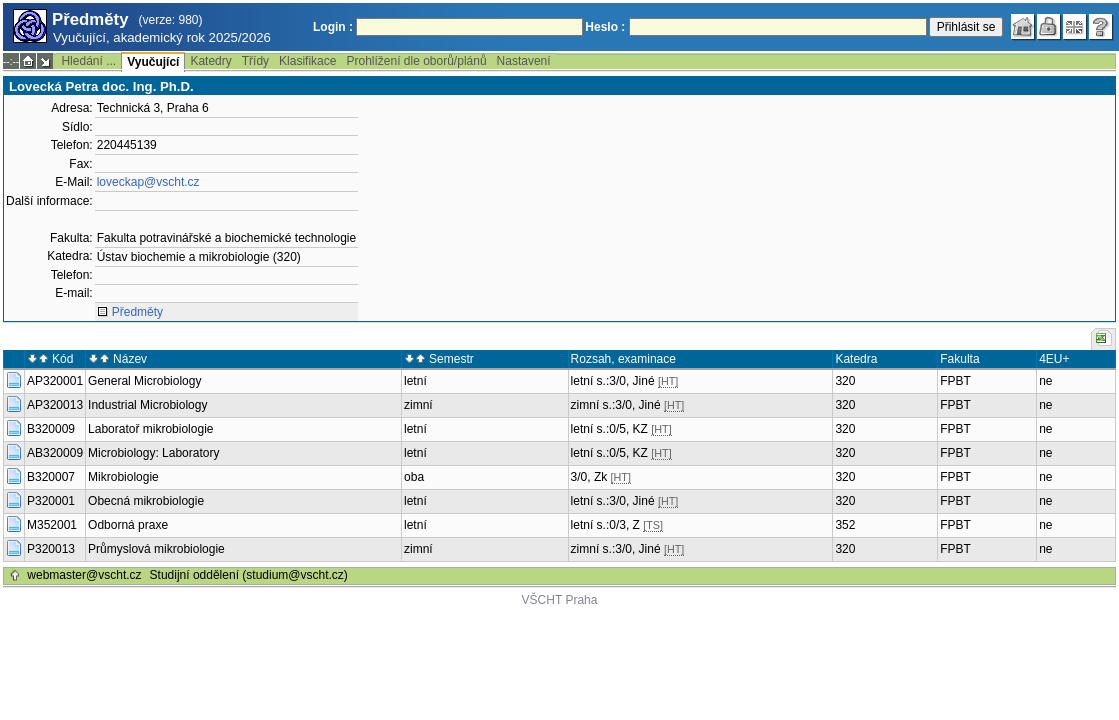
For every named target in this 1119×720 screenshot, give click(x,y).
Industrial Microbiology (147, 405)
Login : (333, 27)
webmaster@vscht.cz (84, 575)
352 (845, 525)
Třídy (255, 61)
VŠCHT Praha (560, 600)
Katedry (210, 61)
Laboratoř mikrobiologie (150, 429)
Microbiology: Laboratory (153, 453)
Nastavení (524, 61)
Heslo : (605, 27)
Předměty (137, 312)
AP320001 (55, 381)
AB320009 (55, 453)
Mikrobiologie (123, 477)
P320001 (51, 501)
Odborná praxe (128, 525)
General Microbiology (144, 381)
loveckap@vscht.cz (148, 182)
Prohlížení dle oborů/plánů (416, 61)
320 (845, 381)
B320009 (51, 429)
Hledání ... (88, 61)
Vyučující (153, 62)
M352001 (52, 525)
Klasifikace (307, 61)
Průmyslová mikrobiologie (156, 549)
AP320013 (55, 405)
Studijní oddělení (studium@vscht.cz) (249, 575)
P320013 (51, 549)
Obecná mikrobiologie (146, 501)
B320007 (51, 477)
